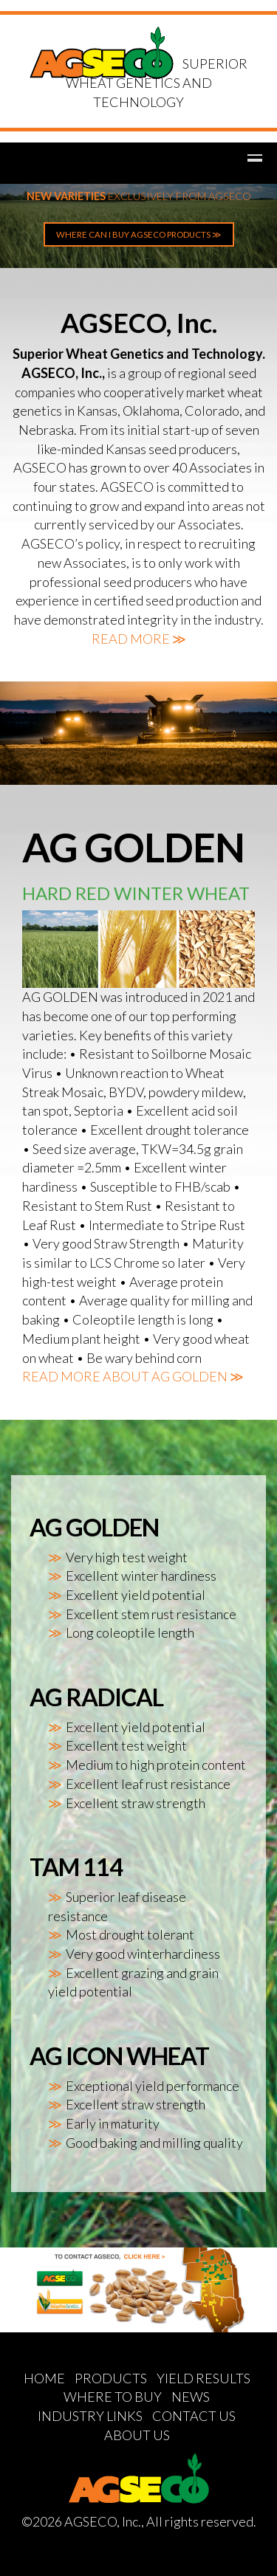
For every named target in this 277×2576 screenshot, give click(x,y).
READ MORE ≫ (139, 639)
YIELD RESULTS (203, 2378)
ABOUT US (137, 2435)
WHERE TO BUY (113, 2396)
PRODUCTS (111, 2378)
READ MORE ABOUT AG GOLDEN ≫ (133, 1376)
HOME (44, 2378)
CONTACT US (194, 2416)
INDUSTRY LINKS (90, 2416)
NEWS (190, 2396)
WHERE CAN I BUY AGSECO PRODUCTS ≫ (139, 234)
